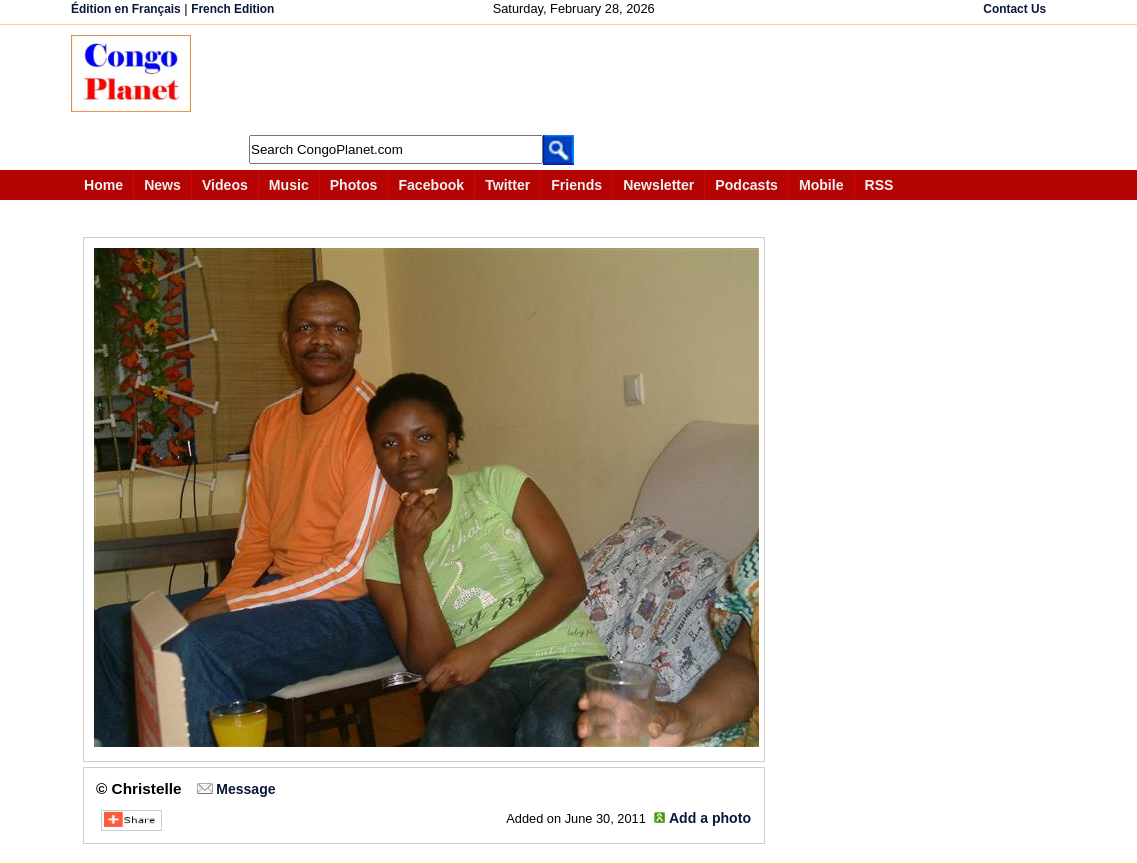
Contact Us (1014, 9)
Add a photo (710, 818)
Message (245, 789)
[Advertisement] (575, 80)
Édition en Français (126, 9)
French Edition (232, 9)
